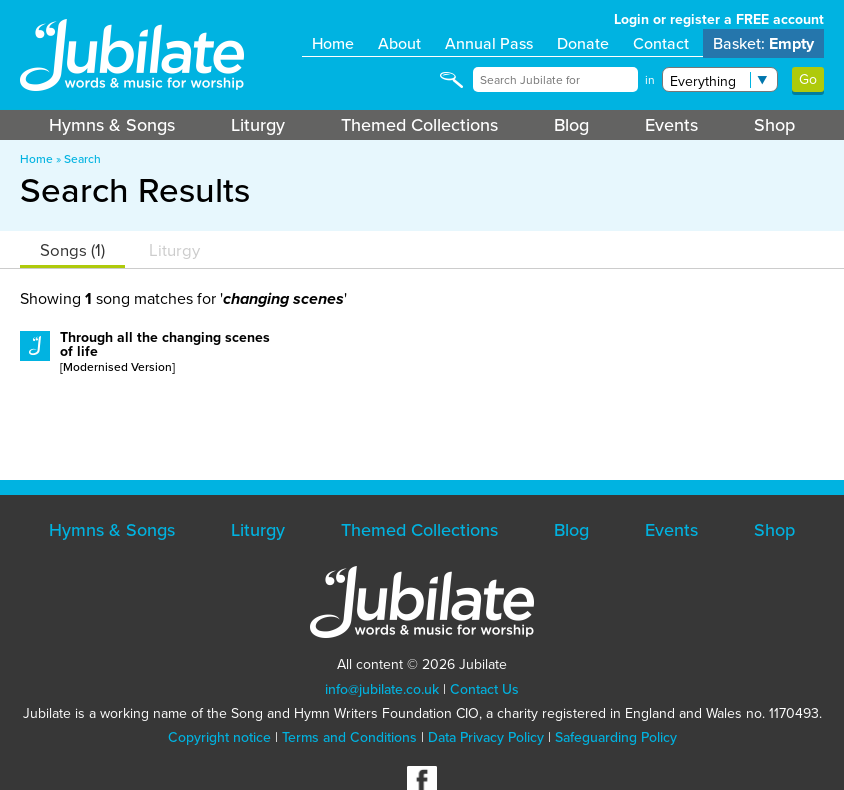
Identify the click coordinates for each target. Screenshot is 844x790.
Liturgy (258, 125)
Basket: (763, 43)
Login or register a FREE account (719, 19)
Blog (571, 125)
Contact (661, 43)
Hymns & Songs (112, 125)
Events (671, 125)
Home (333, 43)
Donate (583, 43)
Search (82, 159)
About (399, 43)
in (650, 80)
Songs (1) (72, 250)
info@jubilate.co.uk (382, 689)
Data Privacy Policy (486, 737)
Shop (774, 125)
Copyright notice (219, 737)
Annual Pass (489, 43)
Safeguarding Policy (616, 737)
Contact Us (484, 689)
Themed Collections (419, 125)
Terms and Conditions (349, 737)
